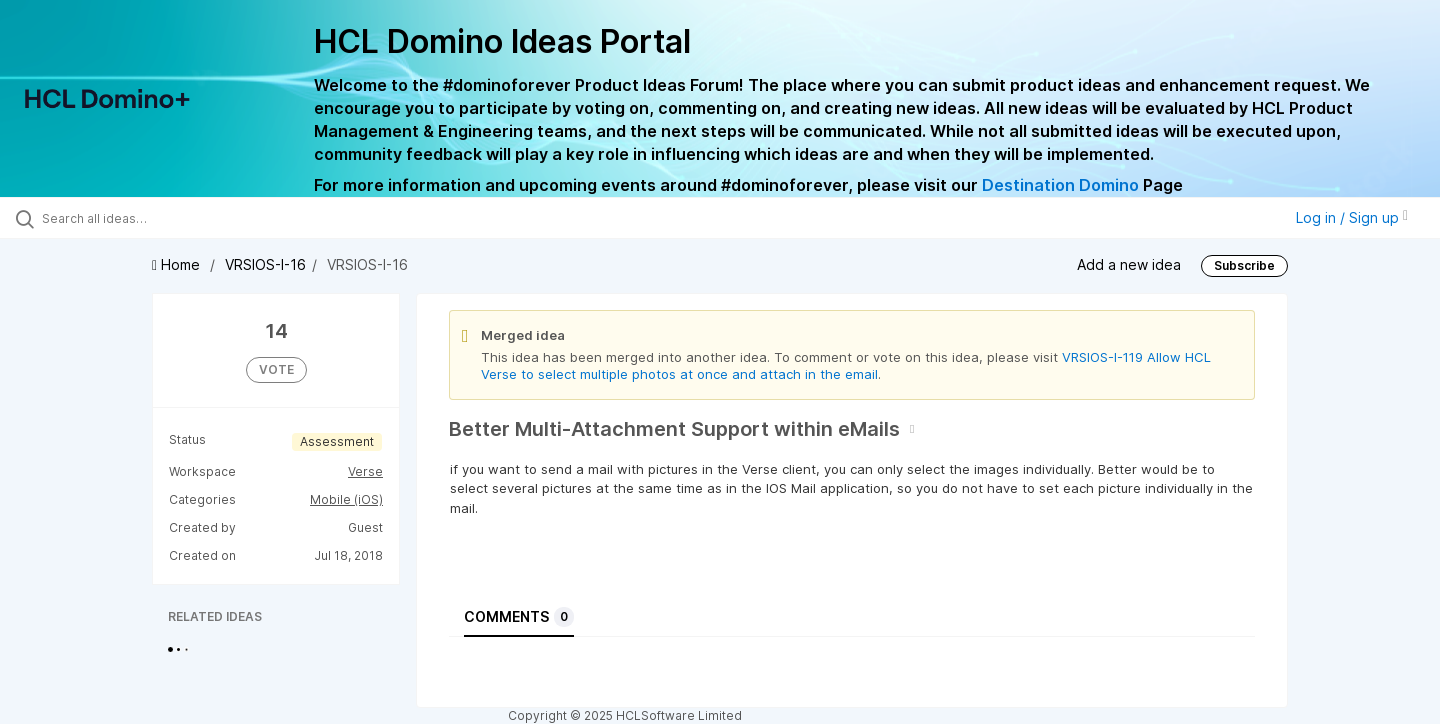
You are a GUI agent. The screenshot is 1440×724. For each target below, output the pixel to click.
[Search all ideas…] (169, 218)
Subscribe (1244, 265)
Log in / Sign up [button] (1352, 217)
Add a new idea (1129, 264)
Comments (519, 617)
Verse (365, 471)
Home (178, 264)
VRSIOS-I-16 (265, 264)
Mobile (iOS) (346, 499)
